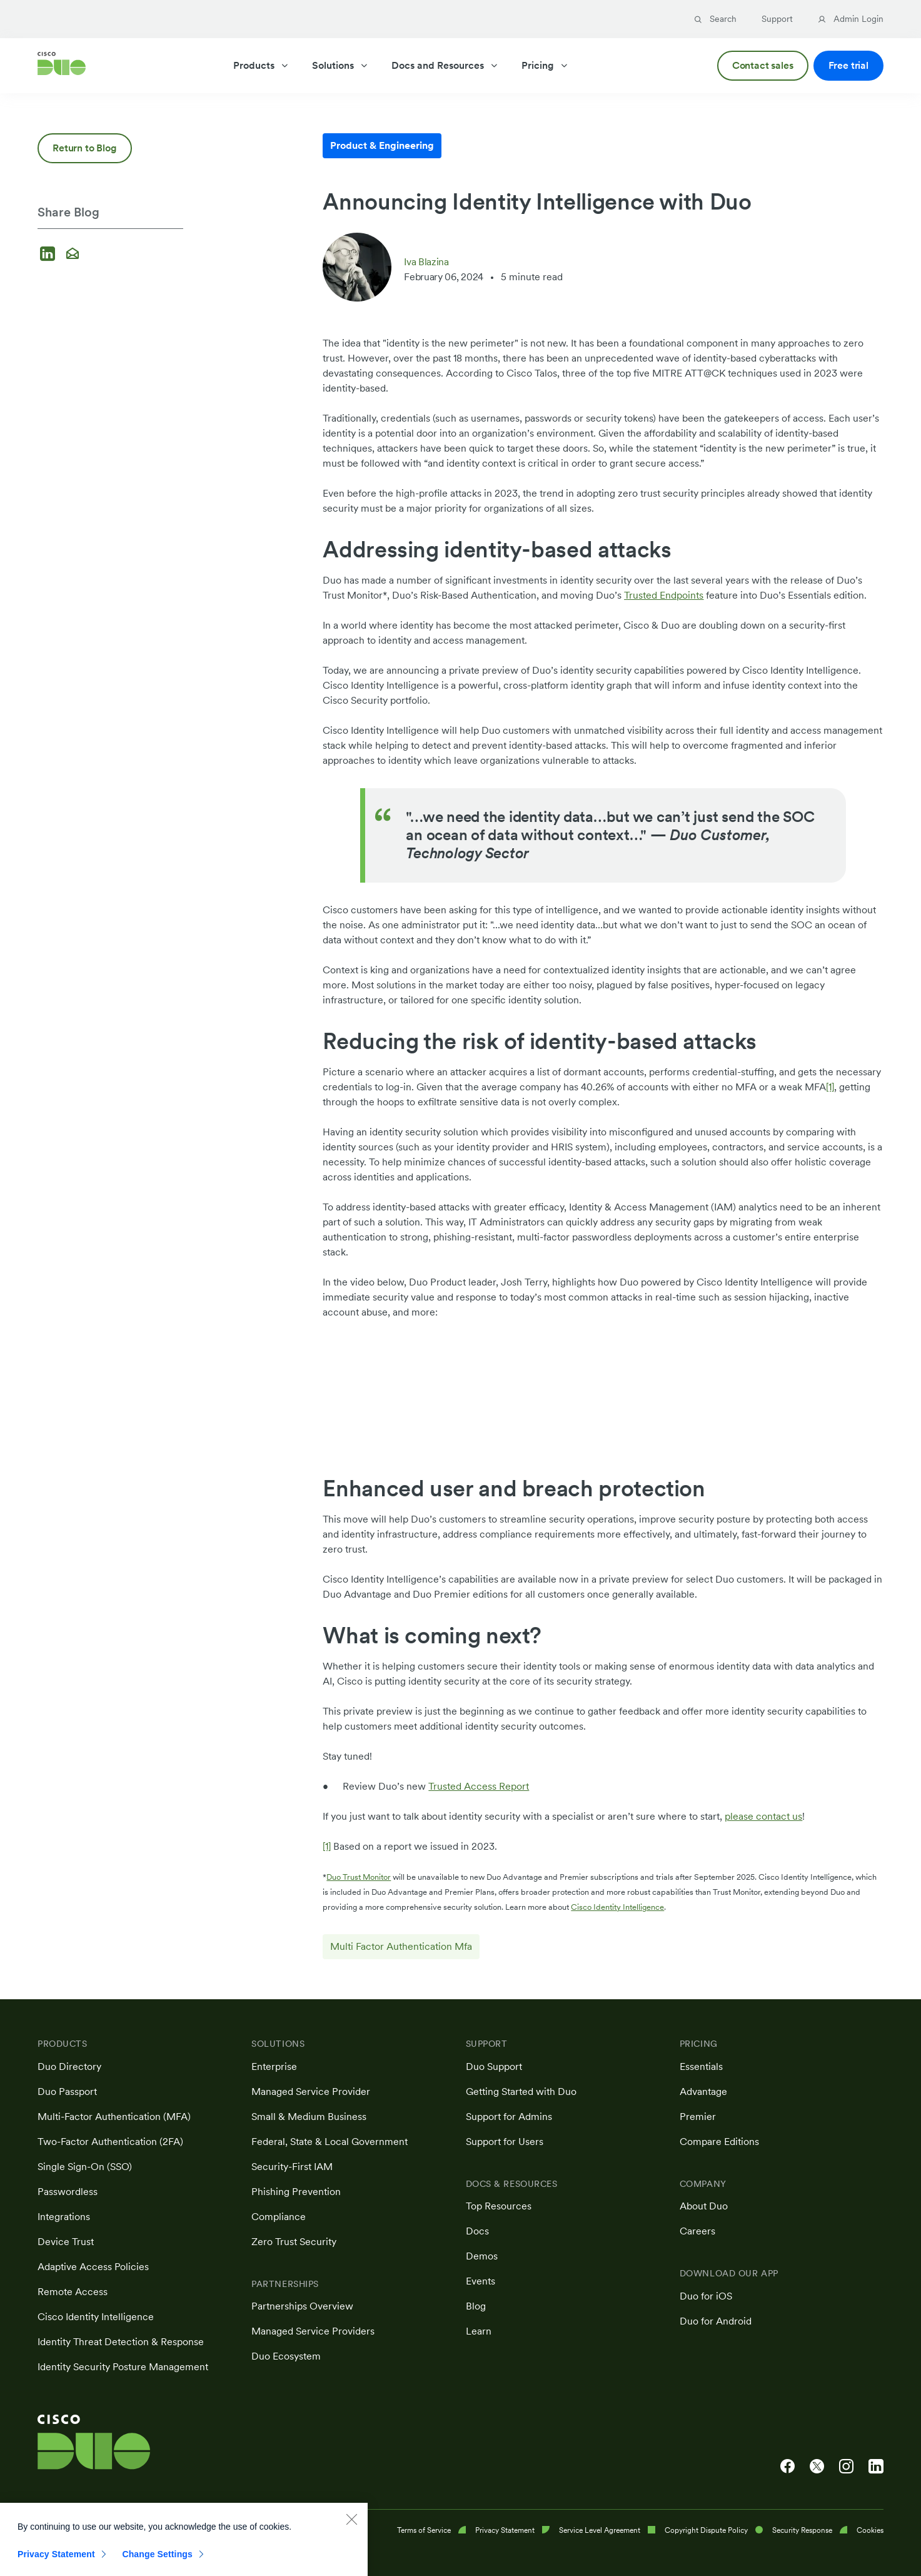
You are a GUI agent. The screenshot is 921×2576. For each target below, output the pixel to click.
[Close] (351, 2523)
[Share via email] (72, 255)
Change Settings (157, 2558)
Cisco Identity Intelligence (617, 1907)
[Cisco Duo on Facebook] (787, 2466)
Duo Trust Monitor (358, 1877)
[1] (830, 1087)
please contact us (763, 1816)
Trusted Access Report (478, 1786)
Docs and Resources (445, 65)
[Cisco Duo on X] (817, 2466)
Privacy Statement (56, 2558)
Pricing (545, 65)
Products (261, 65)
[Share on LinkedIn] (49, 255)
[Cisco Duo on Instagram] (846, 2466)
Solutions (340, 65)
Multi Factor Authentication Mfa (401, 1946)
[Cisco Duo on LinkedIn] (875, 2466)
